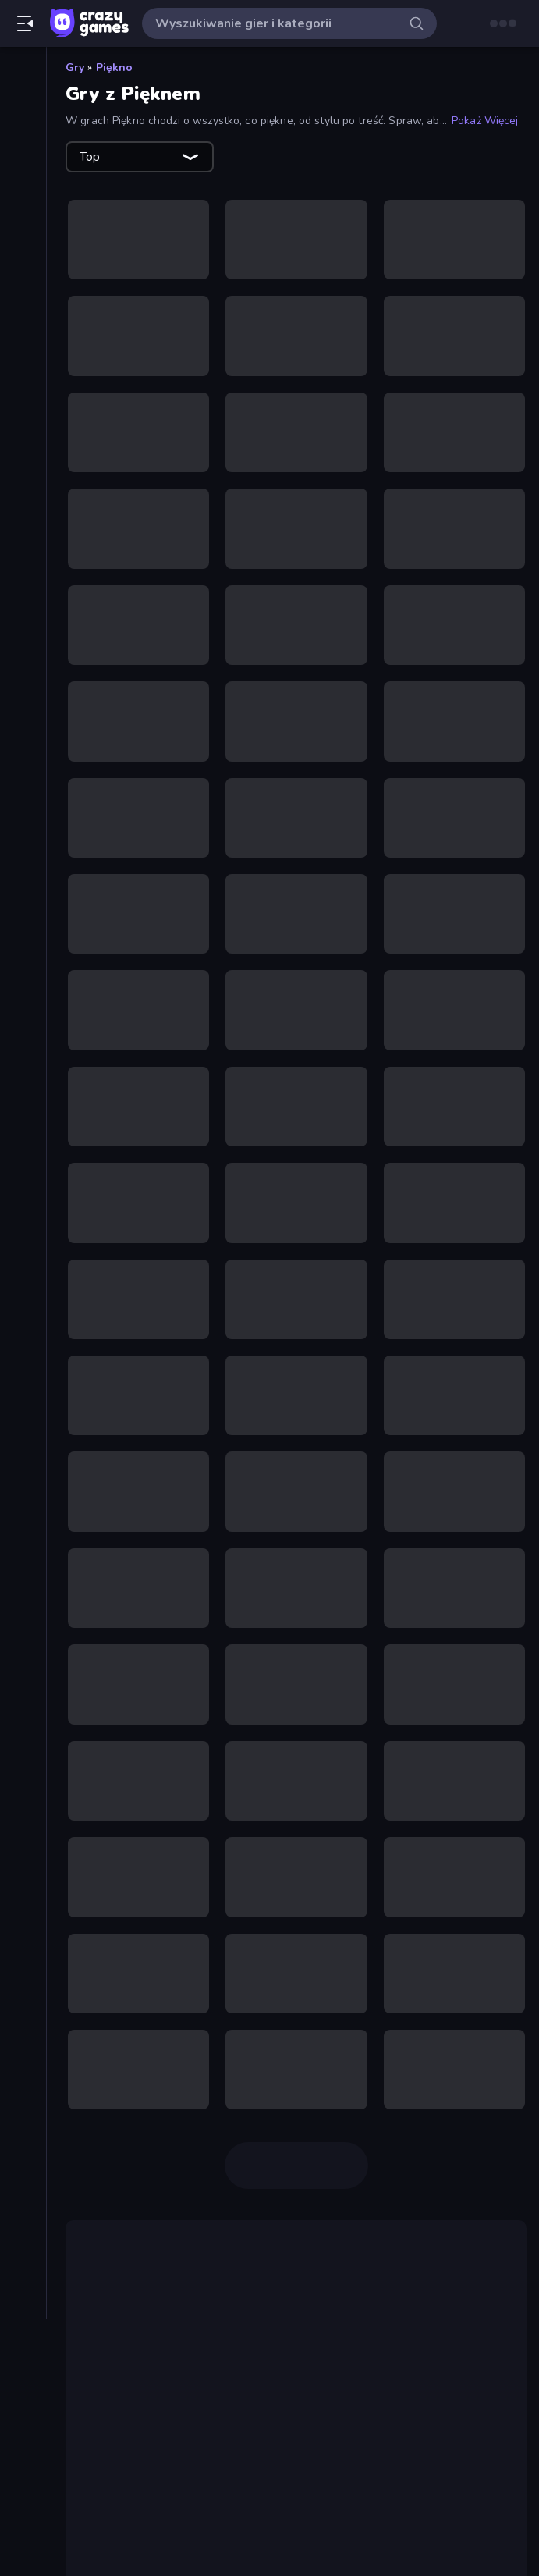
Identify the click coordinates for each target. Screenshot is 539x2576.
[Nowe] (23, 125)
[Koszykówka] (23, 537)
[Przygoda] (23, 722)
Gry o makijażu (132, 2371)
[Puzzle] (23, 749)
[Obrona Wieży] (23, 643)
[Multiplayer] (23, 232)
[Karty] (23, 510)
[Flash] (23, 430)
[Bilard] (23, 324)
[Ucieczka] (23, 935)
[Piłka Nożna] (23, 669)
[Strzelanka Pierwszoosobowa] (23, 882)
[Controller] (23, 404)
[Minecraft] (23, 590)
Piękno (114, 67)
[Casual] (23, 351)
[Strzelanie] (23, 855)
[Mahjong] (23, 563)
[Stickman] (23, 828)
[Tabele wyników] (23, 258)
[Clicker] (23, 377)
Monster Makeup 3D (202, 2409)
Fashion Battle (345, 2565)
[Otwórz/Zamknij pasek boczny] (25, 23)
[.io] (23, 484)
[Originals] (23, 205)
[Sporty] (23, 802)
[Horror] (23, 457)
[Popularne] (23, 152)
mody (191, 2508)
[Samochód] (23, 775)
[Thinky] (23, 908)
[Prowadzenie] (23, 696)
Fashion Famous (227, 2527)
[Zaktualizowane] (23, 178)
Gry (75, 67)
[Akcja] (23, 298)
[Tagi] (23, 974)
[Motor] (23, 616)
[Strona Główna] (23, 72)
